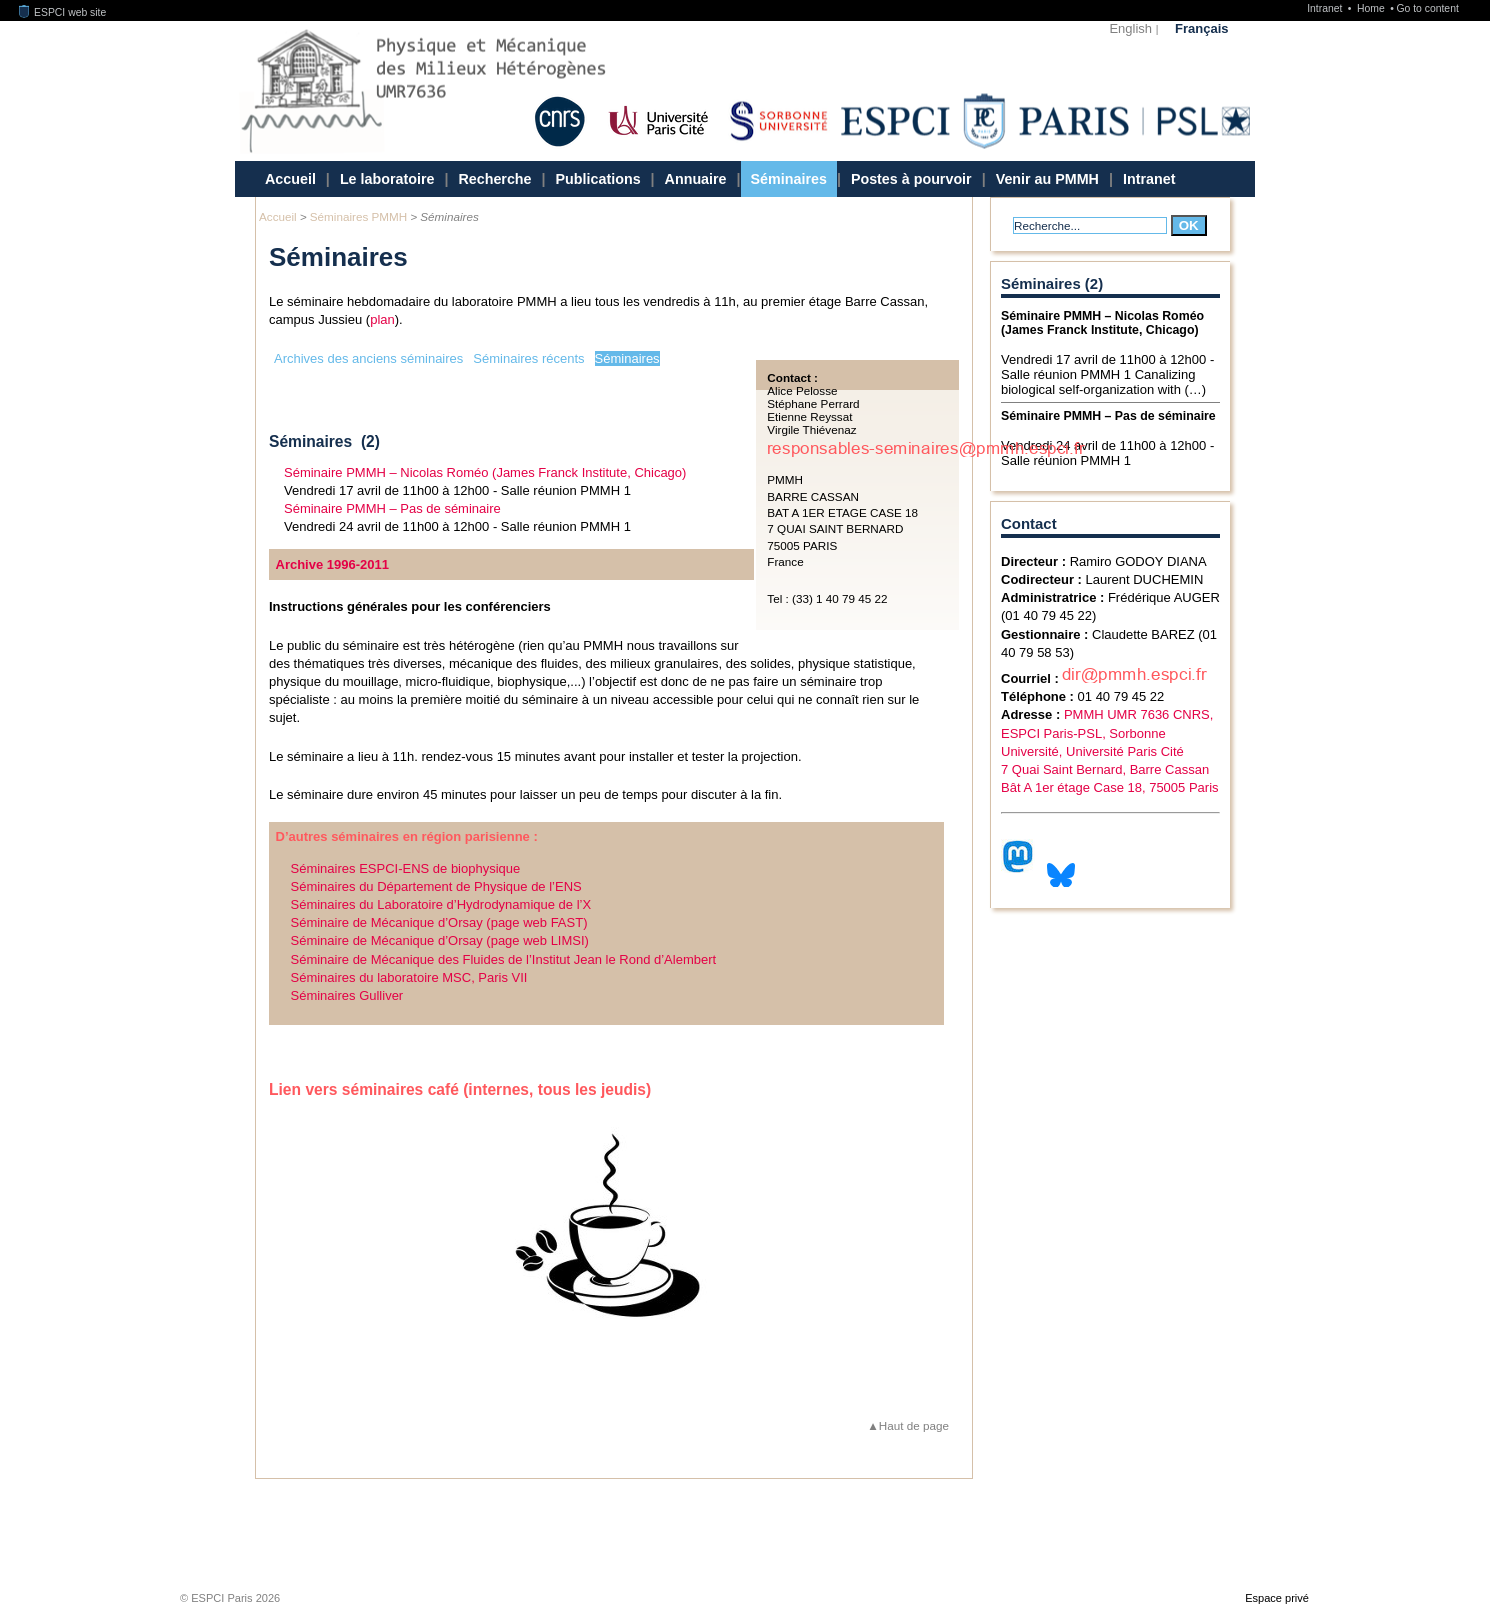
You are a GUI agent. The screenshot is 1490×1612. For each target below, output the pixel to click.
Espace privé (1277, 1598)
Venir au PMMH (1047, 179)
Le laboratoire (387, 179)
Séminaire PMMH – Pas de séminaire (392, 508)
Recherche (494, 179)
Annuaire (696, 179)
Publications (598, 179)
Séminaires (789, 179)
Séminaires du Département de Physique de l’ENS (436, 886)
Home (1372, 8)
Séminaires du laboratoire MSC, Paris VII (409, 977)
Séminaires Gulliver (347, 995)
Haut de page (914, 1425)
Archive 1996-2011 (332, 564)
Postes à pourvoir (911, 179)
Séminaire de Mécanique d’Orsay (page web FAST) (439, 922)
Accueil (290, 179)
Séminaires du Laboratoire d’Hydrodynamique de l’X (441, 904)
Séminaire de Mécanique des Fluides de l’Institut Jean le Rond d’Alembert (504, 959)
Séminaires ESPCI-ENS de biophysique (406, 868)
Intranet (1326, 8)
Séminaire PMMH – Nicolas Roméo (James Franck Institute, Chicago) (485, 472)
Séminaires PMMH (358, 216)
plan (382, 319)
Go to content (1427, 8)
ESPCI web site (63, 12)
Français (1201, 28)
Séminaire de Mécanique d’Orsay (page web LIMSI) (440, 940)
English (1130, 28)
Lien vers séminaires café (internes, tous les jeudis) (460, 1089)
